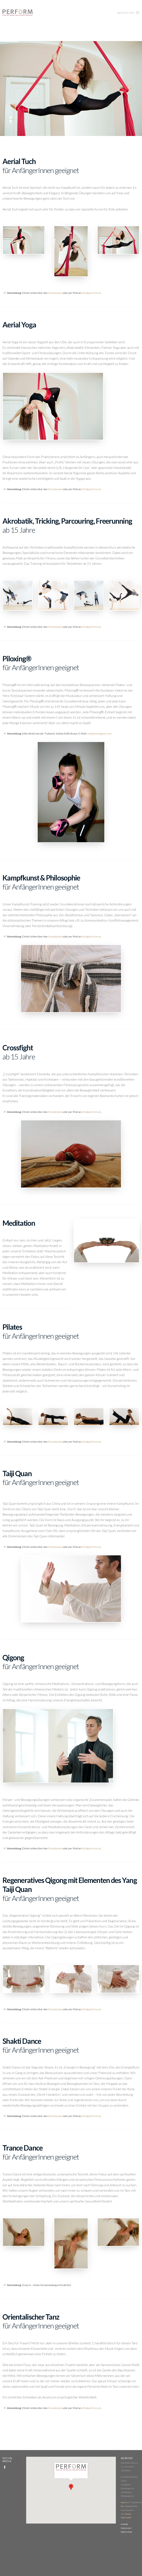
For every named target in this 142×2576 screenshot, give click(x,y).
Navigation (128, 12)
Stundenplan (55, 292)
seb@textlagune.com (99, 733)
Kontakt (124, 2524)
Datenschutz (126, 2532)
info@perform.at (91, 292)
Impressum (126, 2528)
